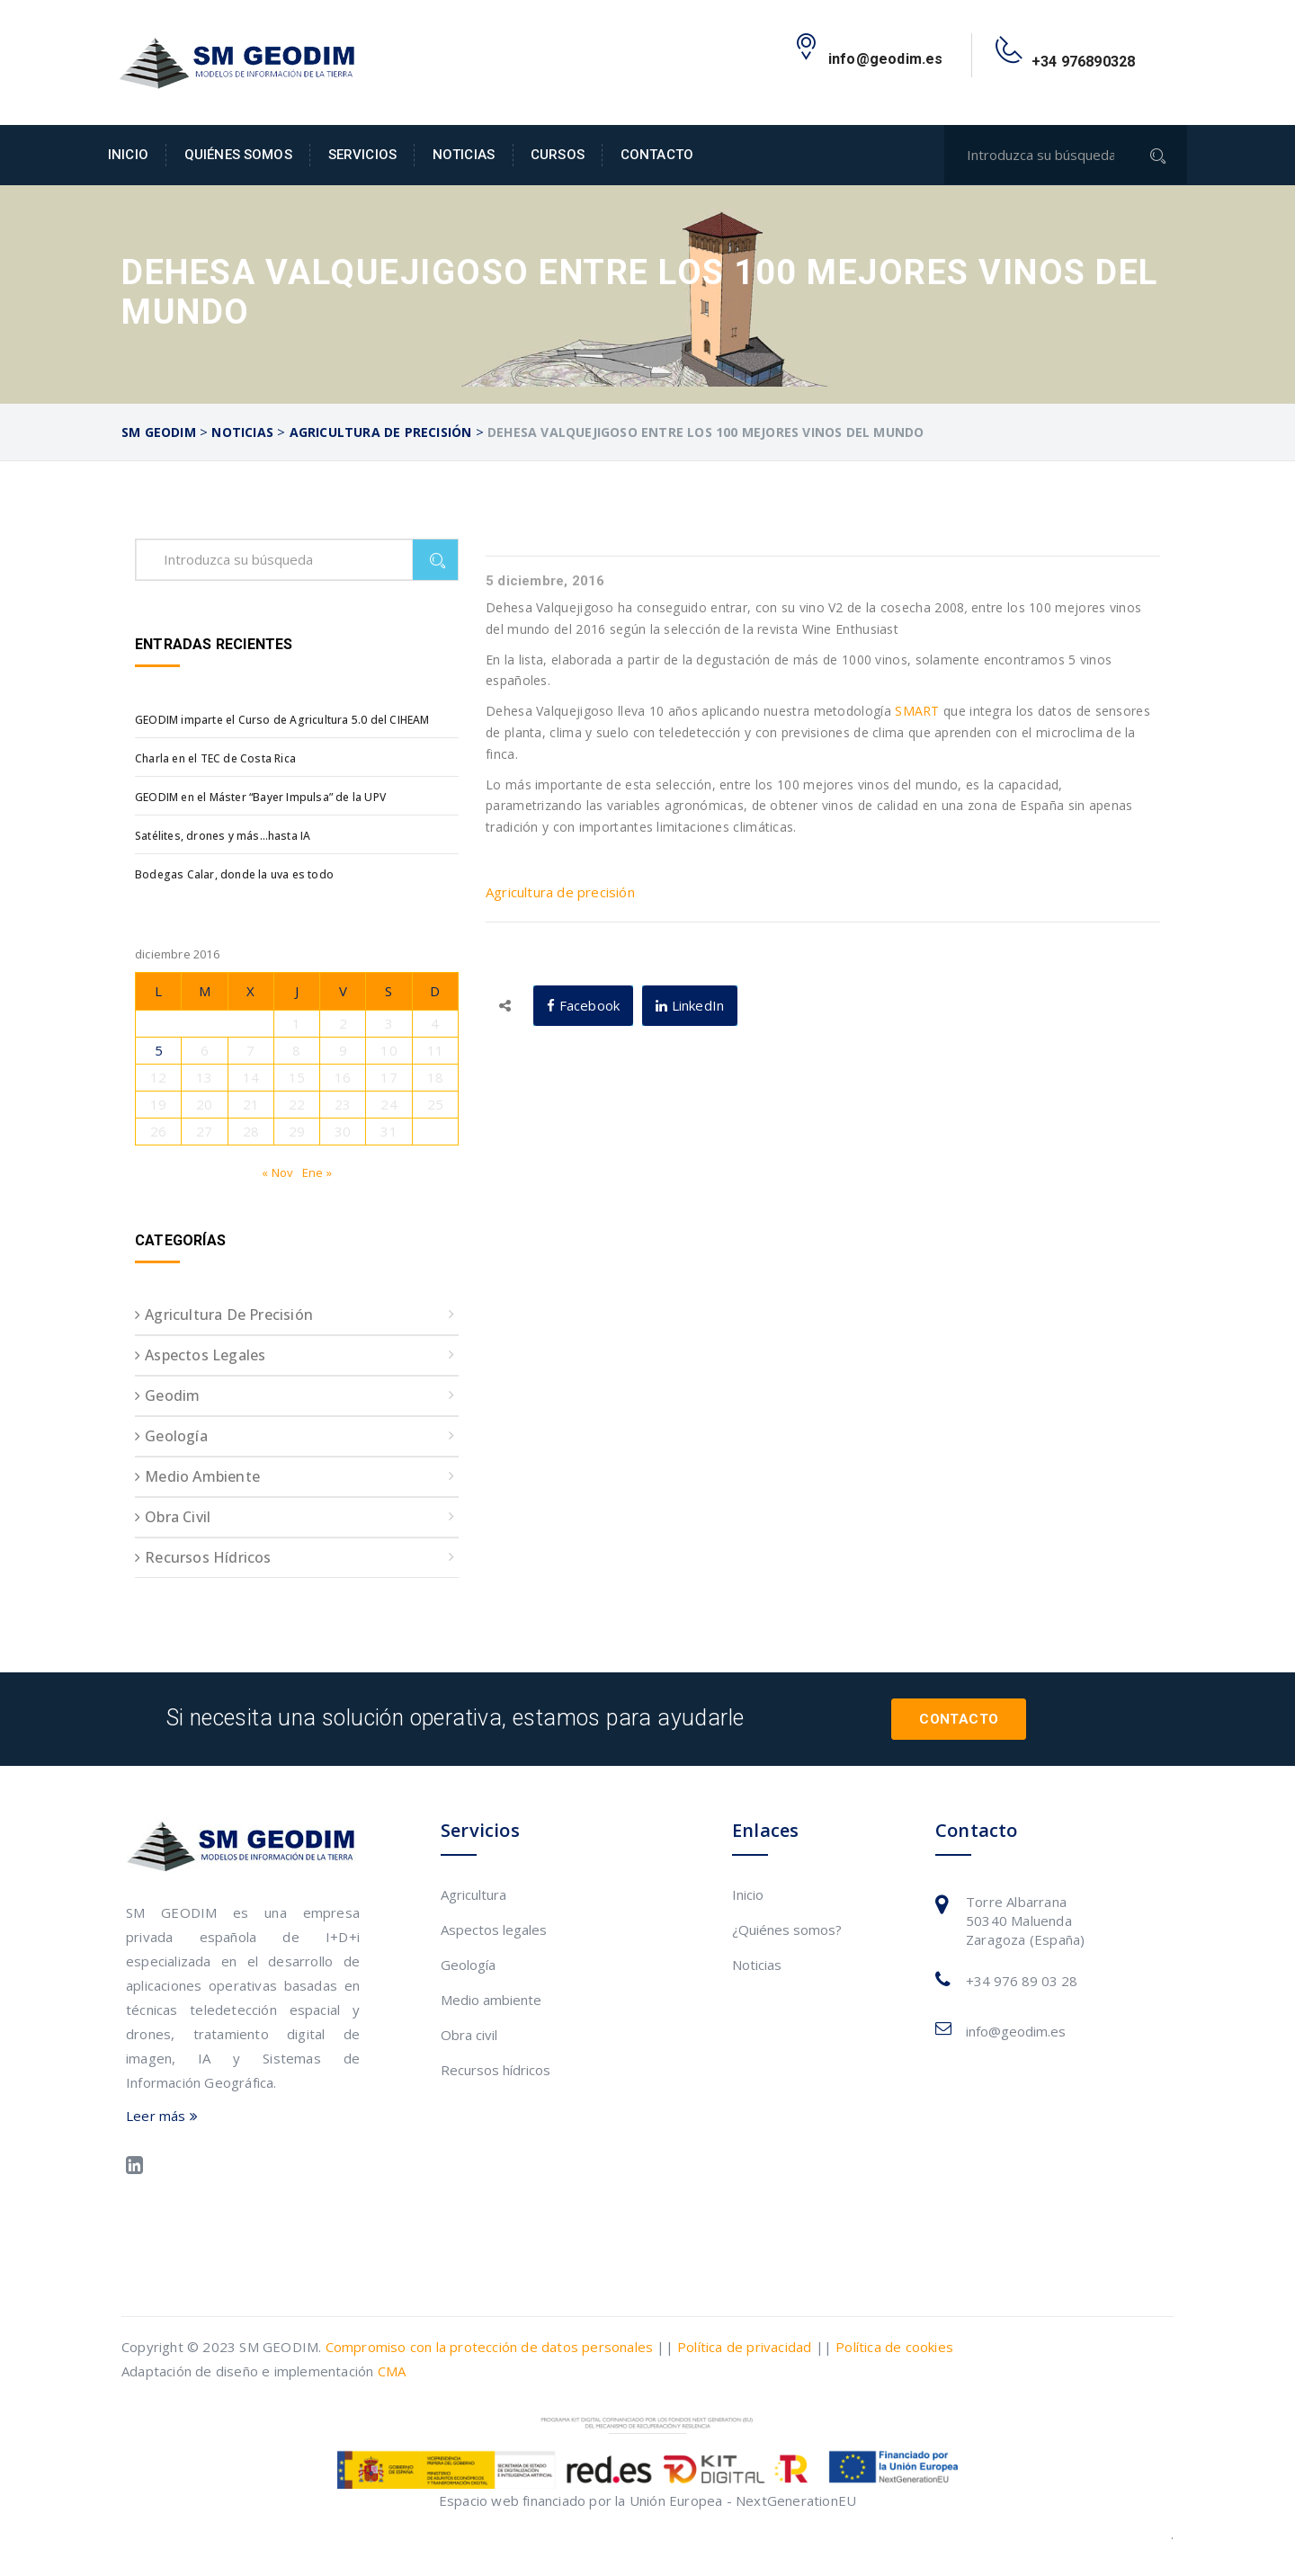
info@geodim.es (1016, 2031)
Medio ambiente (202, 1476)
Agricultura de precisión (560, 892)
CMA (392, 2371)
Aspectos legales (205, 1355)
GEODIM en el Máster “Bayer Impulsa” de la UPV (260, 797)
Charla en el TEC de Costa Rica (215, 758)
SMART (917, 710)
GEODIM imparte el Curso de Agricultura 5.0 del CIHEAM (282, 719)
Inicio (128, 155)
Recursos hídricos (208, 1557)
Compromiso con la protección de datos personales (490, 2347)
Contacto (657, 155)
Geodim (172, 1395)
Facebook (583, 1005)
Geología (176, 1436)
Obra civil (177, 1517)
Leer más (162, 2116)
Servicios (362, 155)
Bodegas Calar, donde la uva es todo (234, 874)
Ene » (317, 1172)
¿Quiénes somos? (787, 1930)
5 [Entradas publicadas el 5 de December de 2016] (159, 1050)
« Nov (277, 1172)
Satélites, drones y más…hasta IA (222, 835)
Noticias (464, 155)
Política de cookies (894, 2347)
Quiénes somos (238, 155)
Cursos (558, 155)
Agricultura (473, 1894)
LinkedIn (690, 1005)
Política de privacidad (744, 2347)
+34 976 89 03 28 (1021, 1981)
